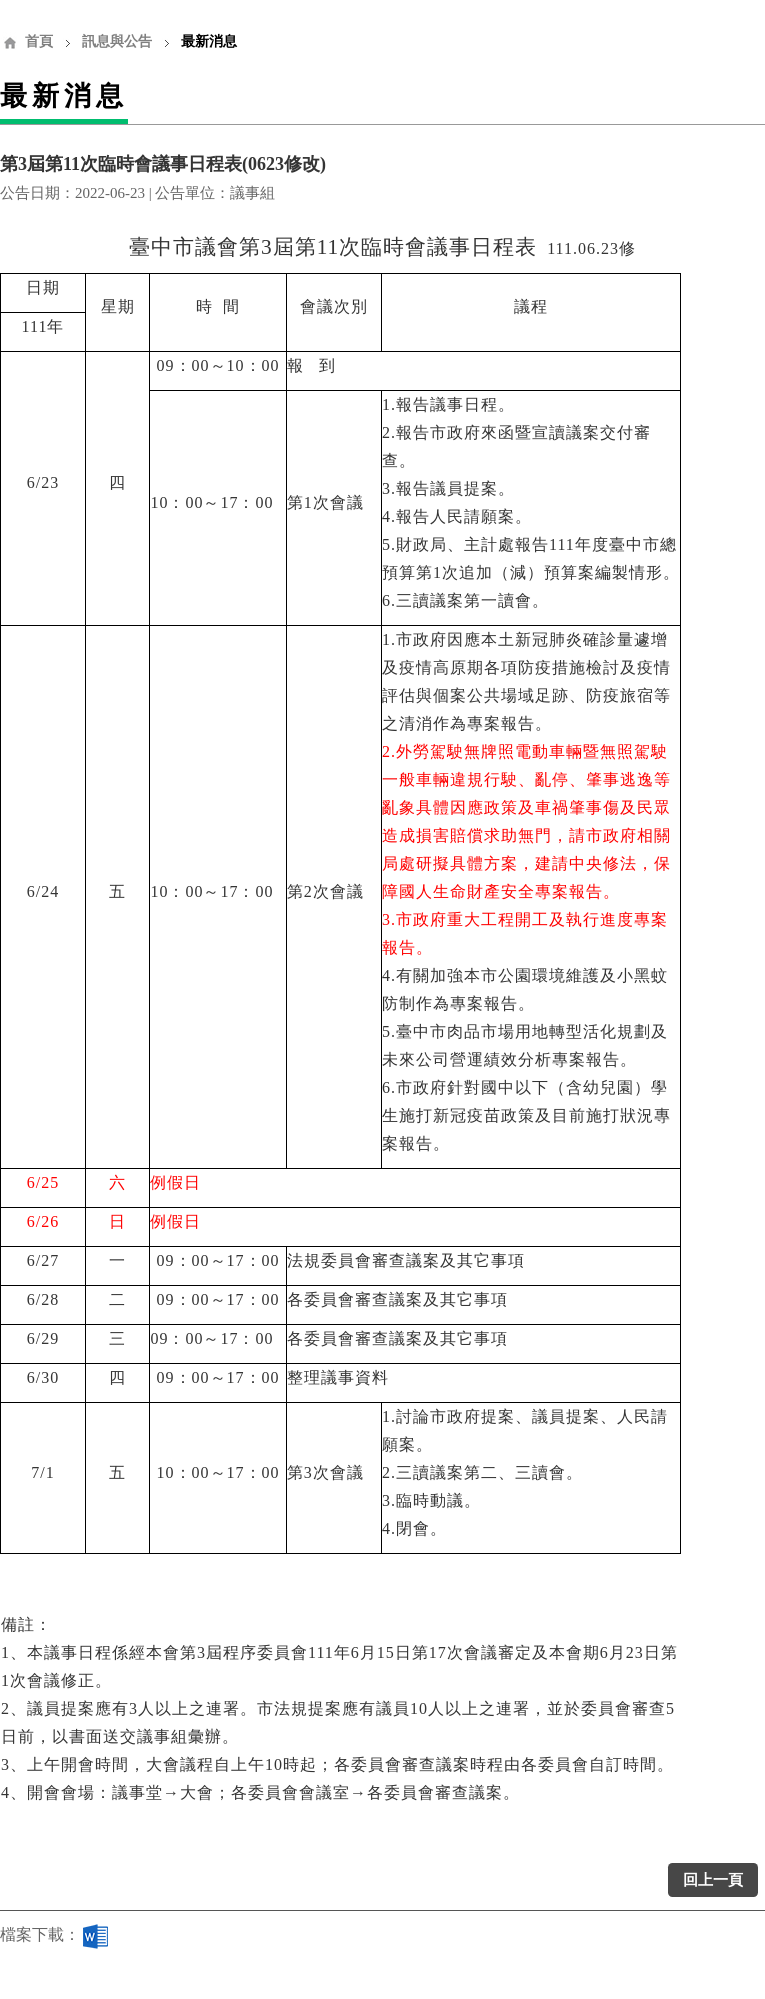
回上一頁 (713, 1880)
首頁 (39, 41)
